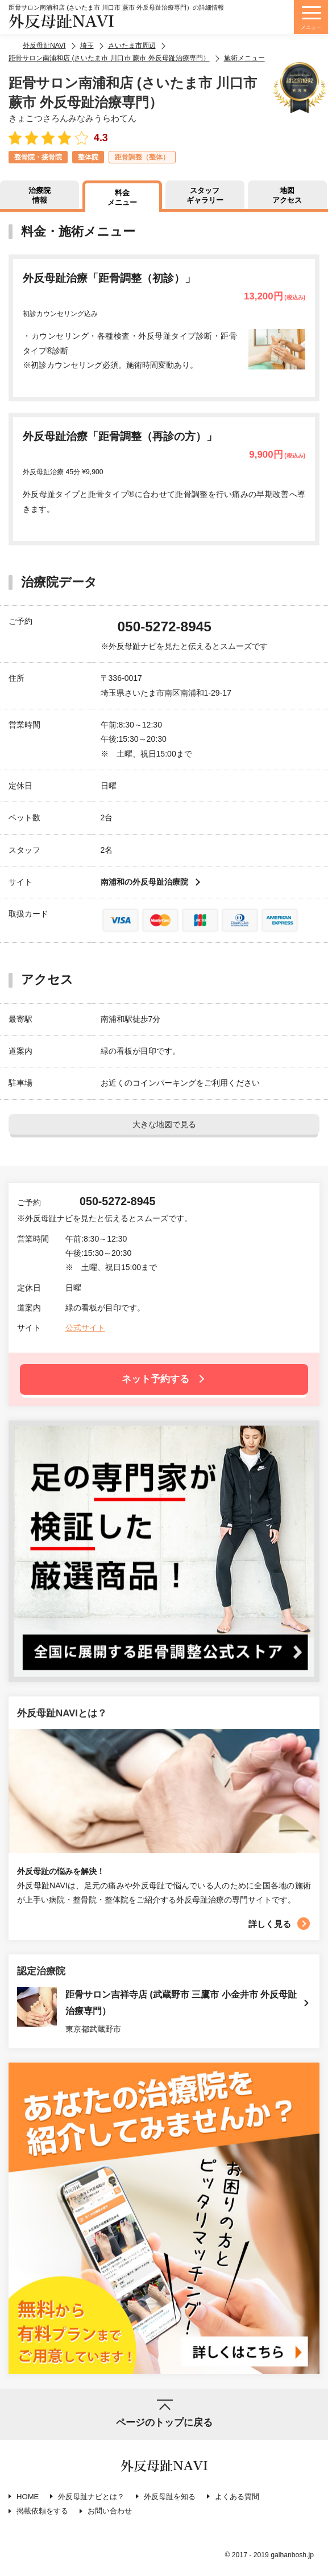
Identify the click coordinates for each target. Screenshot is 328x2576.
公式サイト (85, 1327)
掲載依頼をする (42, 2511)
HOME (27, 2496)
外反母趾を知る (170, 2496)
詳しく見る (269, 1924)
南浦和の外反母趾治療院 (144, 881)
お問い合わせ (110, 2511)
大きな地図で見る (164, 1124)
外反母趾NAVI (61, 22)
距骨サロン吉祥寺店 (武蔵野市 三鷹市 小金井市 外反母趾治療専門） (181, 2003)
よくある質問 (237, 2496)
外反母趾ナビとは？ (91, 2496)
